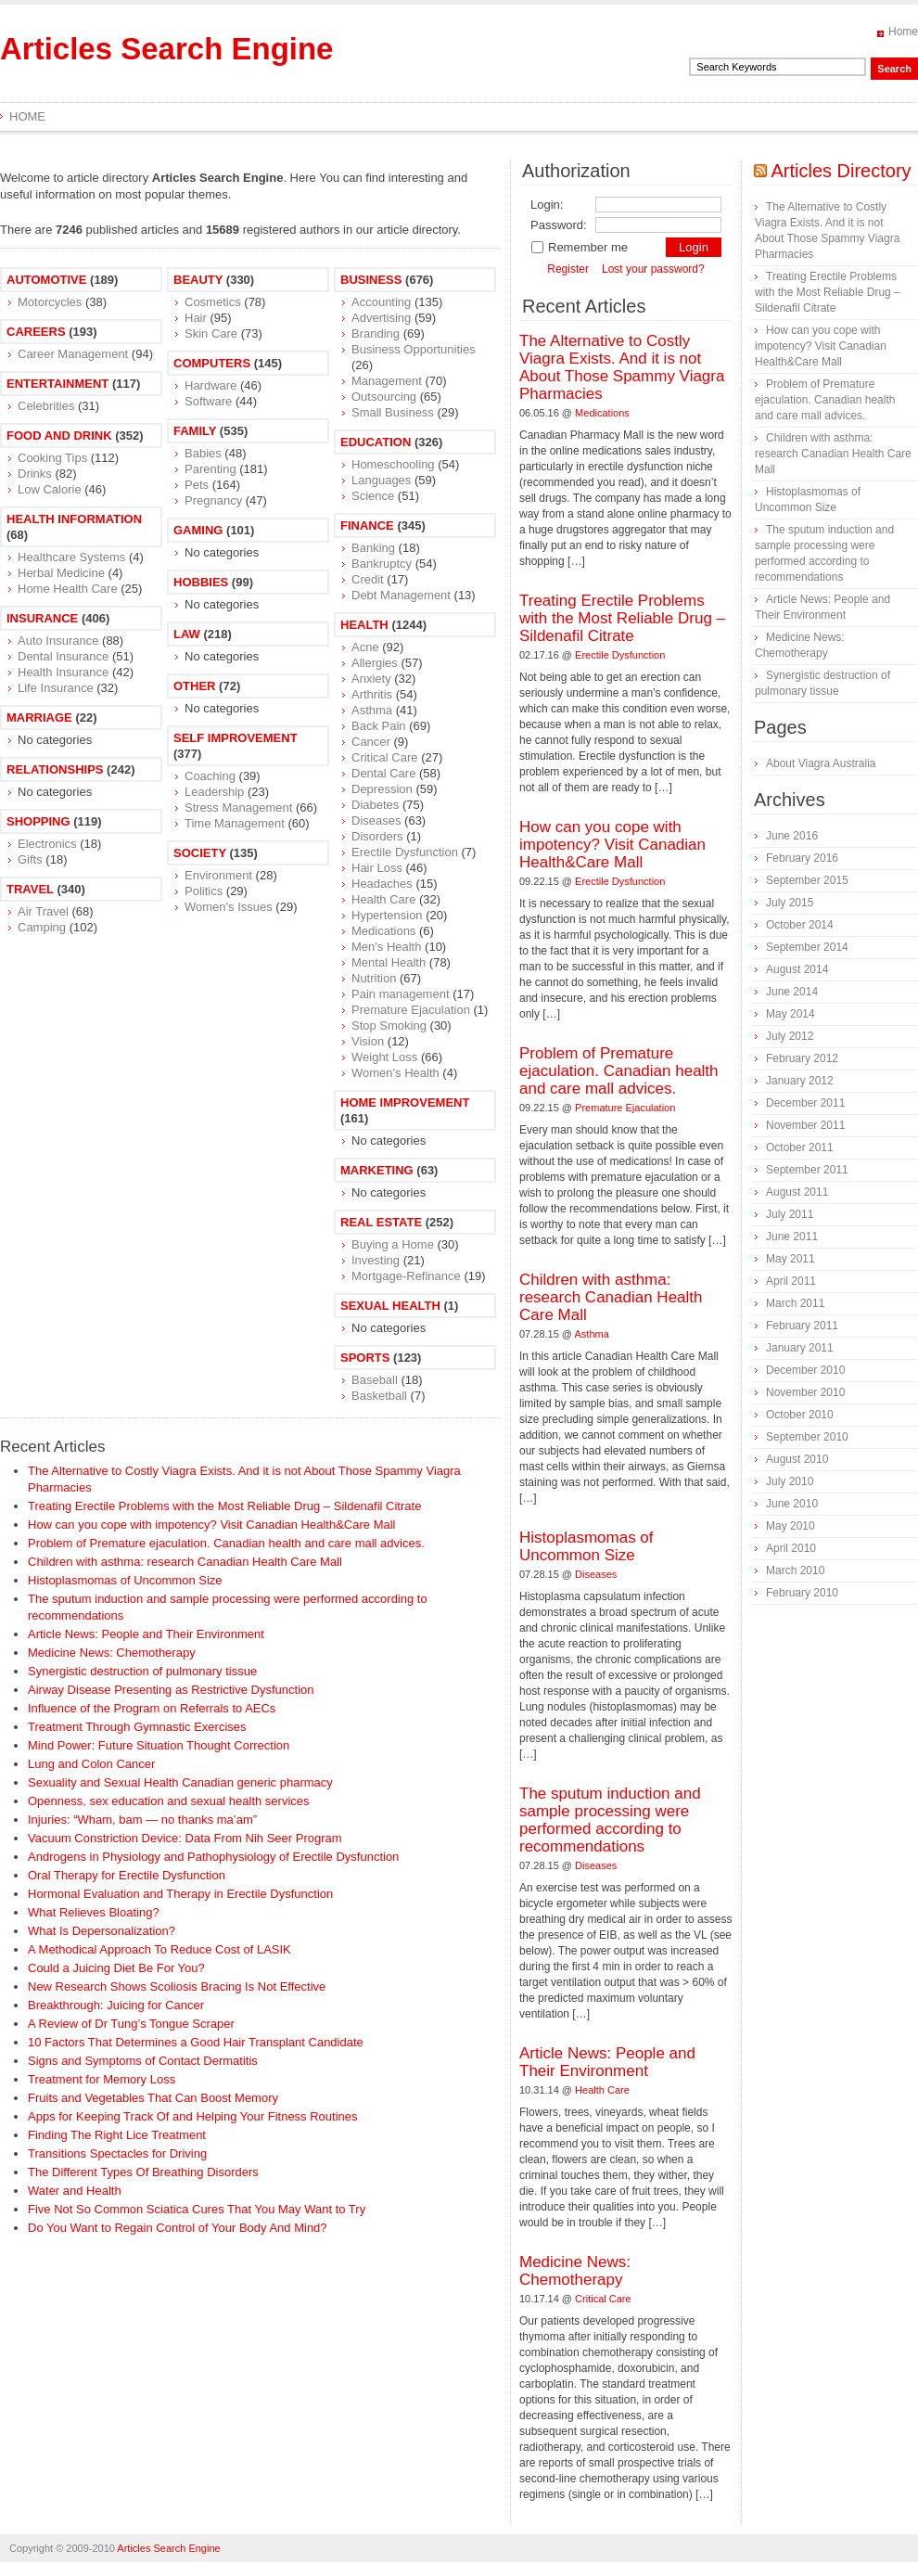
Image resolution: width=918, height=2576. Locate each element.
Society (199, 853)
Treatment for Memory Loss (101, 2079)
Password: (558, 225)
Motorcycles (50, 302)
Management (386, 381)
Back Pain (378, 726)
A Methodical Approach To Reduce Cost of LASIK (159, 1949)
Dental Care (383, 773)
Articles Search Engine (166, 49)
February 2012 (802, 1058)
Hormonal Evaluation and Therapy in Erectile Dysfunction (180, 1894)
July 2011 (789, 1214)
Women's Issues (229, 907)
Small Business (392, 412)
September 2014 (807, 947)
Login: (546, 204)
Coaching (210, 776)
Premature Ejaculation (410, 1010)
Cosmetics (213, 302)
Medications (383, 931)
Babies (203, 453)
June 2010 (792, 1503)
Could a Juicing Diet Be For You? (116, 1968)
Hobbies (200, 582)
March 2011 (795, 1303)
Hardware (210, 385)
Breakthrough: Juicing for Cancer (116, 2005)
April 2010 (791, 1548)
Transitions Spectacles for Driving (117, 2153)
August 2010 (797, 1459)
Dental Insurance (63, 656)
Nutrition (373, 978)
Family (194, 431)
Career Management (73, 354)
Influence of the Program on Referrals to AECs (151, 1708)
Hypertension (387, 915)
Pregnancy (213, 500)
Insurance (42, 618)
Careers (36, 332)
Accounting (381, 302)
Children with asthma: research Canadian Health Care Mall (185, 1562)
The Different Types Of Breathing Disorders (143, 2172)
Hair (196, 318)
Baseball (374, 1380)
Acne (365, 647)
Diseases (376, 820)
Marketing (377, 1170)
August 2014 (797, 969)
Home (903, 31)
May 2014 (790, 1013)
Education (375, 442)
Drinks (35, 474)
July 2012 (789, 1036)
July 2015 (789, 902)
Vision (367, 1041)
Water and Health (74, 2191)
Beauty (198, 280)
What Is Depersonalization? (101, 1931)
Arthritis (371, 694)
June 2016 (792, 835)
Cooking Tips (52, 458)
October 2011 (800, 1147)
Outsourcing (383, 397)
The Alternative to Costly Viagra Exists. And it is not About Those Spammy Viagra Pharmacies (621, 367)
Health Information (74, 519)
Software (208, 401)
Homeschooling (393, 464)
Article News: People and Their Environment (146, 1634)
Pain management (400, 994)
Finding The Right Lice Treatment (117, 2135)
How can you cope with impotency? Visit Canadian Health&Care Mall (211, 1525)
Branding (375, 333)
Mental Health (388, 962)
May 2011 (790, 1258)
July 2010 (789, 1481)
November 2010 (805, 1392)
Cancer (370, 742)
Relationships (55, 769)
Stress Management (238, 807)
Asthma (371, 710)
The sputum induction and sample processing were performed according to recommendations (610, 1820)
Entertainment (57, 384)
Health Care (383, 899)
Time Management (235, 823)
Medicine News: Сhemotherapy (112, 1653)
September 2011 (807, 1169)
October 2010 (800, 1414)
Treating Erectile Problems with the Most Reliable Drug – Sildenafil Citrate (224, 1506)
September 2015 (807, 880)
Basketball (379, 1396)
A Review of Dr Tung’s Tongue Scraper (131, 2024)
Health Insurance (63, 672)
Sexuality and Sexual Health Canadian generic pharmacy (180, 1782)
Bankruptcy (381, 563)
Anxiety (371, 679)
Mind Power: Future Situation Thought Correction (158, 1745)
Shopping (38, 821)
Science (372, 496)
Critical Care (384, 757)
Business (371, 280)
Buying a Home (392, 1244)
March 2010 (795, 1570)
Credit (367, 579)
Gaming (198, 530)
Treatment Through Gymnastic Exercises (137, 1727)
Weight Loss (384, 1057)
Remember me (579, 247)
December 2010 (805, 1370)
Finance (367, 525)
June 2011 (792, 1236)
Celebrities (46, 406)
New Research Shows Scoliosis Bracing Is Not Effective (176, 1986)
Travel (30, 889)
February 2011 (802, 1325)
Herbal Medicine (61, 573)
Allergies (374, 663)
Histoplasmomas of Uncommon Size (125, 1580)
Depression (382, 789)
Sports (364, 1358)
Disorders (377, 836)
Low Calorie (50, 489)
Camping (42, 927)
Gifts (30, 859)
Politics (204, 891)
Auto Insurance (58, 640)
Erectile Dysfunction (404, 852)
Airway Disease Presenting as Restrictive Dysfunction (171, 1690)
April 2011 (791, 1281)
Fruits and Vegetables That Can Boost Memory (153, 2098)
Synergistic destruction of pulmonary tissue (142, 1671)
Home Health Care (68, 589)
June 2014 (792, 991)
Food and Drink (59, 435)
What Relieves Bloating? (93, 1912)
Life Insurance (56, 688)
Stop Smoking (389, 1025)
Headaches (382, 884)
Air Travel (43, 911)
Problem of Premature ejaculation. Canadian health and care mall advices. (226, 1543)
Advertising (381, 318)
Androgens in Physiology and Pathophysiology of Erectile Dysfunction (213, 1857)
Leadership (214, 792)
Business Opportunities (413, 349)
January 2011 (800, 1347)
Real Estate (381, 1222)
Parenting (210, 469)
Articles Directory (841, 170)
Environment (218, 875)
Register (568, 269)
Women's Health (395, 1073)
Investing (375, 1260)
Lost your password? (653, 269)
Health (364, 625)
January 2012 (800, 1080)
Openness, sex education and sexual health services (169, 1801)
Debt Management (401, 595)
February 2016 (802, 858)
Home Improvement (404, 1102)
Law (186, 634)
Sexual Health (390, 1306)
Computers (211, 363)
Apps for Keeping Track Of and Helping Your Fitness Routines (193, 2116)
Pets (197, 485)
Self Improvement (235, 738)
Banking (373, 548)
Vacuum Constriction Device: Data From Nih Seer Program (185, 1838)
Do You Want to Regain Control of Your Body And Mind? (177, 2228)
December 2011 (805, 1102)
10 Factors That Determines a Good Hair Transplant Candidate (195, 2042)
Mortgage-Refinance (406, 1276)
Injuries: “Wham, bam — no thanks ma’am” (142, 1819)
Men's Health (386, 947)
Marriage (39, 717)
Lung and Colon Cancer (91, 1764)
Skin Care (211, 333)
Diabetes (375, 805)
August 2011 (797, 1191)
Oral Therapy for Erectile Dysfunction (126, 1875)
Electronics (47, 844)
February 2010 (802, 1592)
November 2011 (805, 1125)
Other (194, 686)
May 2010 (790, 1525)
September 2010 (807, 1436)
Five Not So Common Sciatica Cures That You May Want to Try (196, 2209)
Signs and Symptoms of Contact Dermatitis (143, 2061)
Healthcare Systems (71, 557)
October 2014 (800, 924)
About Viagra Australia (821, 763)
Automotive (46, 280)
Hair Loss (376, 868)
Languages (381, 480)
